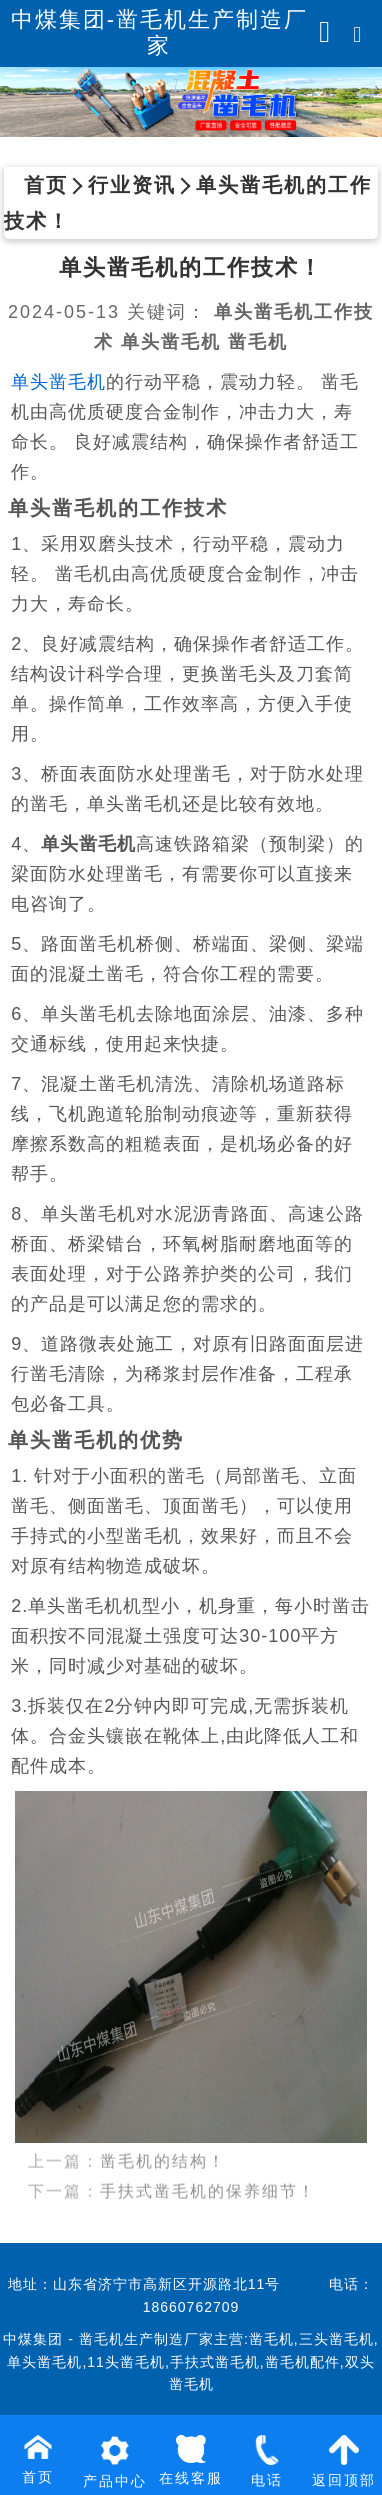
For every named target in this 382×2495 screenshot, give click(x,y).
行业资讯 (132, 185)
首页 (46, 185)
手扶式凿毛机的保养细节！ (208, 2161)
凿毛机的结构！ (163, 2131)
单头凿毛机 (58, 382)
